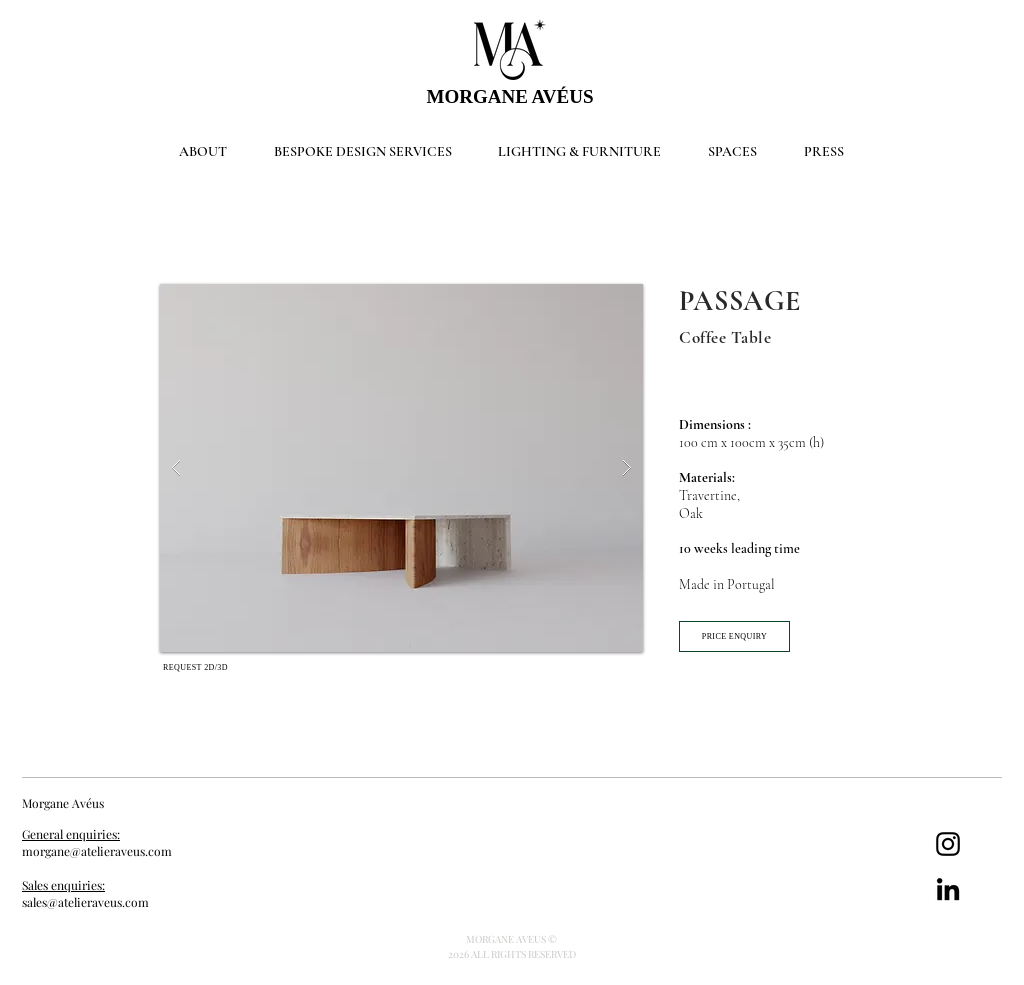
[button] (401, 468)
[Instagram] (948, 844)
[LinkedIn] (948, 889)
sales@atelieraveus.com (85, 902)
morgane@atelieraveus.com (97, 851)
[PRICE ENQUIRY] (734, 636)
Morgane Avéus (64, 803)
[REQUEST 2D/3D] (195, 667)
